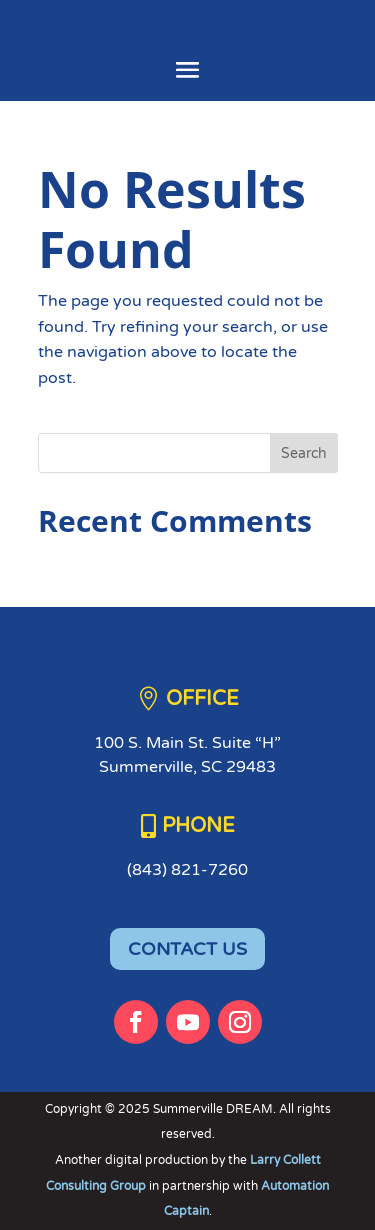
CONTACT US (187, 949)
